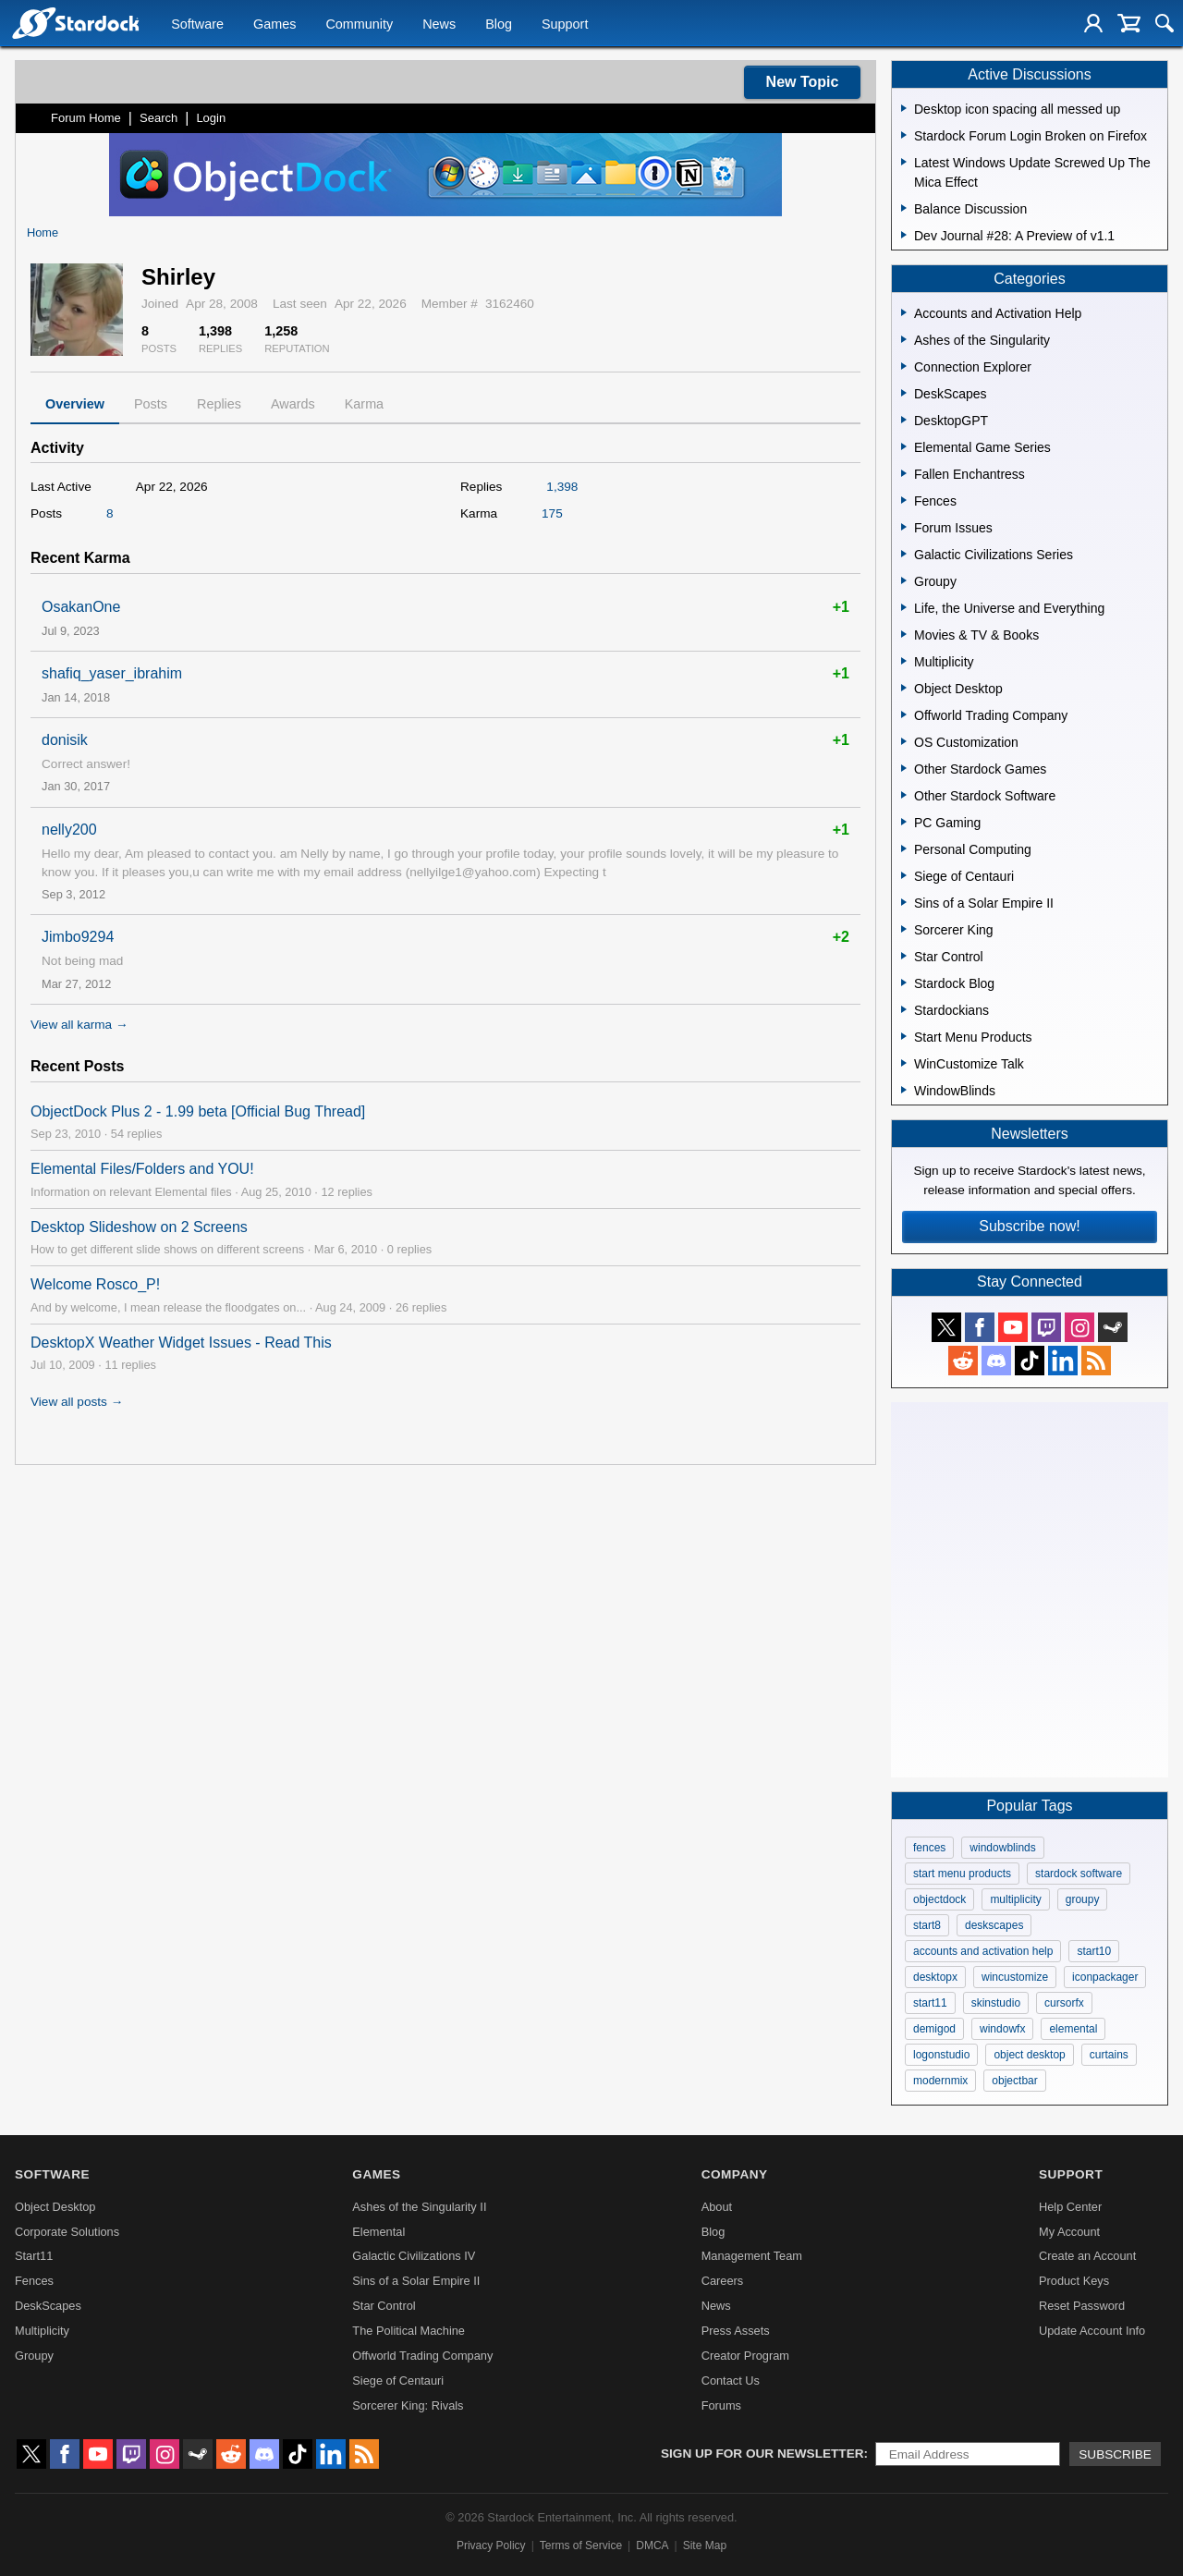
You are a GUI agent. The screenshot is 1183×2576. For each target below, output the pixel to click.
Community (359, 24)
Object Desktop (55, 2207)
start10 (1094, 1951)
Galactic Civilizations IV (413, 2256)
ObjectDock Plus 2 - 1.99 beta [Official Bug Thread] (197, 1111)
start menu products (962, 1873)
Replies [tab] (219, 404)
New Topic (802, 82)
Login (211, 118)
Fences (34, 2281)
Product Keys (1074, 2281)
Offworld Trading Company (422, 2355)
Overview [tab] (74, 404)
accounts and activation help (983, 1951)
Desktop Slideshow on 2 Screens (139, 1227)
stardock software (1078, 1873)
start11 (930, 2002)
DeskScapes (48, 2306)
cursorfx (1064, 2002)
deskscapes (994, 1925)
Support (565, 24)
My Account (1069, 2232)
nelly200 (69, 829)
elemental (1073, 2028)
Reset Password (1082, 2306)
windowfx (1002, 2028)
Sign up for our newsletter (762, 2453)
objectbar (1014, 2080)
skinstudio (995, 2002)
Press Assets (735, 2331)
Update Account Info (1092, 2331)
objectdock (939, 1899)
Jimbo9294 (78, 937)
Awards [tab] (293, 404)
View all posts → (76, 1402)
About (716, 2207)
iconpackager (1105, 1977)
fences (929, 1847)
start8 (927, 1925)
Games (274, 24)
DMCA (652, 2545)
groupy (1083, 1899)
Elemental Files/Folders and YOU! (142, 1169)
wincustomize (1015, 1977)
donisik (65, 740)
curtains (1109, 2054)
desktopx (935, 1977)
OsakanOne (81, 607)
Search (158, 118)
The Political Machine (408, 2331)
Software (197, 24)
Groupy (34, 2355)
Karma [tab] (364, 404)
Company (734, 2174)
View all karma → (79, 1025)
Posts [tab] (150, 404)
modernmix (940, 2080)
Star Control (383, 2306)
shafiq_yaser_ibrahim (112, 673)
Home (42, 232)
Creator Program (745, 2355)
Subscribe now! (1029, 1226)
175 (552, 513)
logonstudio (941, 2054)
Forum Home (86, 118)
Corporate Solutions (67, 2232)
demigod (934, 2028)
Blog (498, 24)
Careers (722, 2281)
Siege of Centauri (398, 2380)
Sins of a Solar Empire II (416, 2281)
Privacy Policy (491, 2545)
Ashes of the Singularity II (419, 2207)
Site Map (704, 2545)
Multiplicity (42, 2331)
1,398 (562, 487)
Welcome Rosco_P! (95, 1284)
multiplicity (1015, 1899)
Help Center (1070, 2207)
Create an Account (1087, 2256)
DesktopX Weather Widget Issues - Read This (181, 1342)
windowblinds (1002, 1847)
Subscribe (1115, 2454)
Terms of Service (581, 2545)
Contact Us (730, 2380)
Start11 (34, 2256)
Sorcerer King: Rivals (407, 2405)
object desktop (1029, 2054)
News (439, 24)
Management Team (751, 2256)
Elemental (378, 2232)
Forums (721, 2405)
